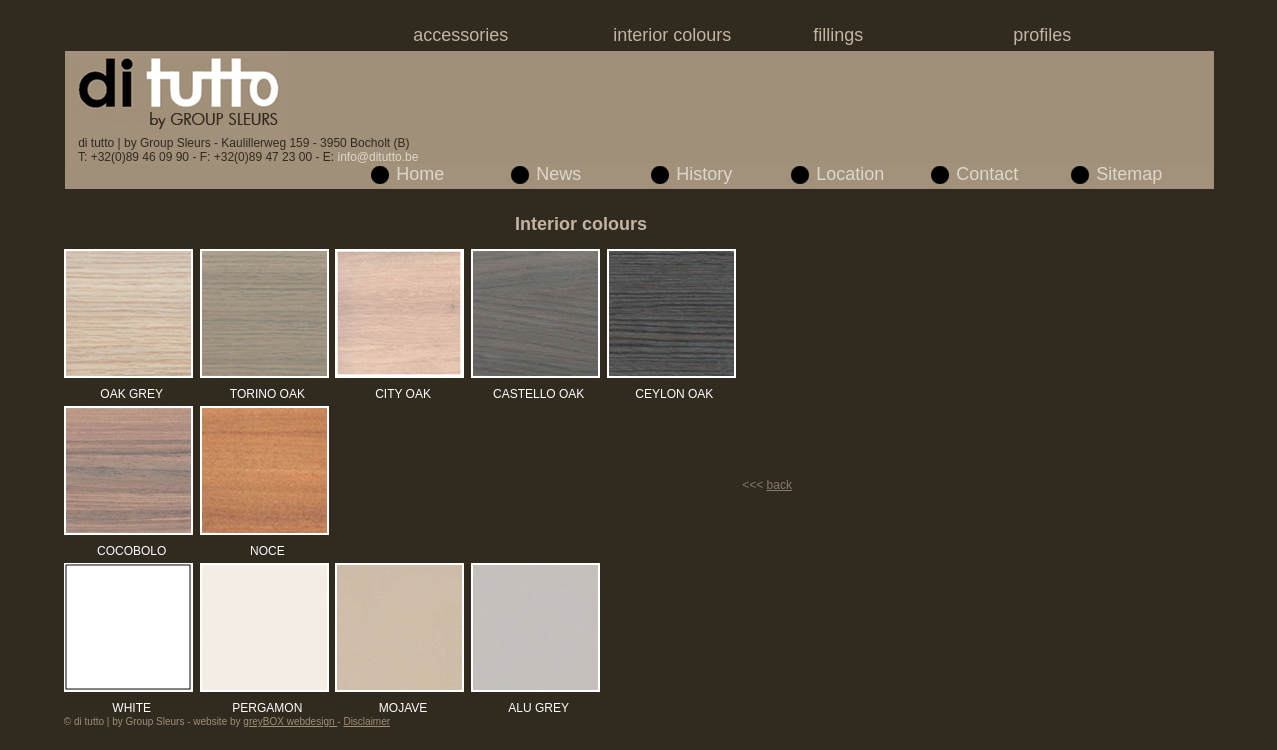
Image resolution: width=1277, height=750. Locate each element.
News (558, 174)
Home (420, 174)
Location (850, 174)
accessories (460, 35)
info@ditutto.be (377, 157)
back (779, 485)
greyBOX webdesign (290, 721)
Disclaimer (366, 721)
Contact (987, 174)
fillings (838, 35)
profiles (1042, 35)
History (704, 174)
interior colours (672, 35)
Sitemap (1129, 174)
